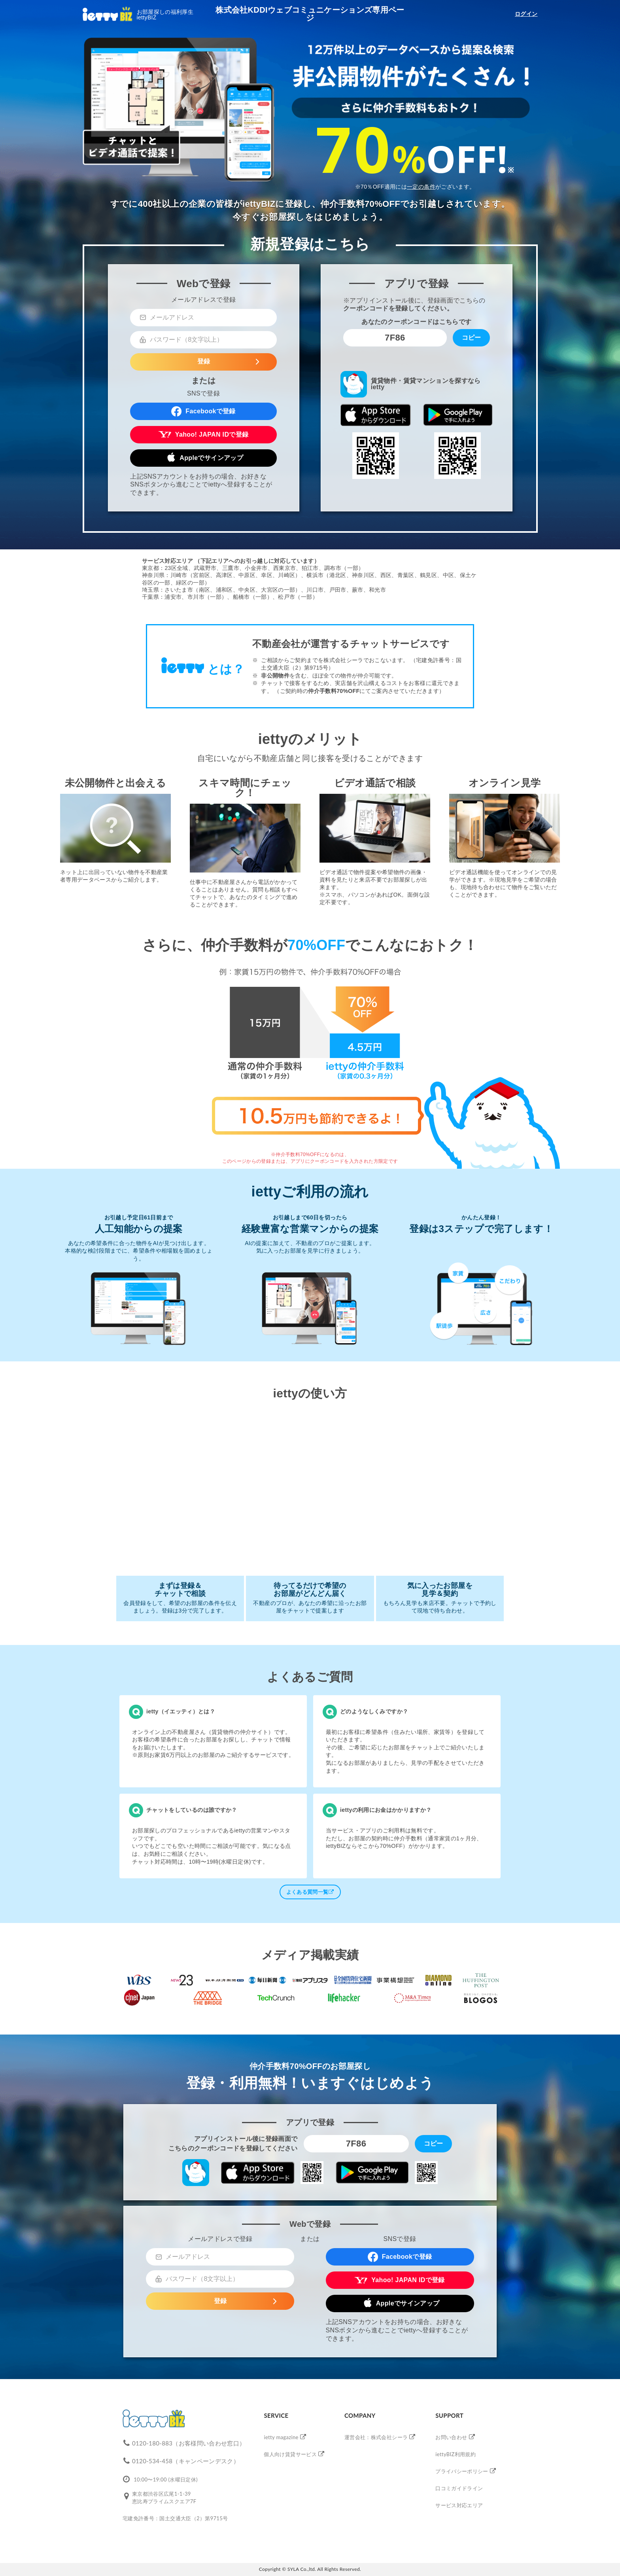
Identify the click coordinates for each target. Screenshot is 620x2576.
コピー (471, 337)
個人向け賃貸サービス (290, 2454)
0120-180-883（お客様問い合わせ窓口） (189, 2443)
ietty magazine (281, 2437)
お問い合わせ (451, 2437)
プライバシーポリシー (461, 2471)
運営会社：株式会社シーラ (376, 2437)
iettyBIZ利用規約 (455, 2454)
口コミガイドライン (459, 2488)
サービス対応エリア (459, 2505)
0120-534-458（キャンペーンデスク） (185, 2460)
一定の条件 (421, 187)
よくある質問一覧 (310, 1892)
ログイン (526, 14)
